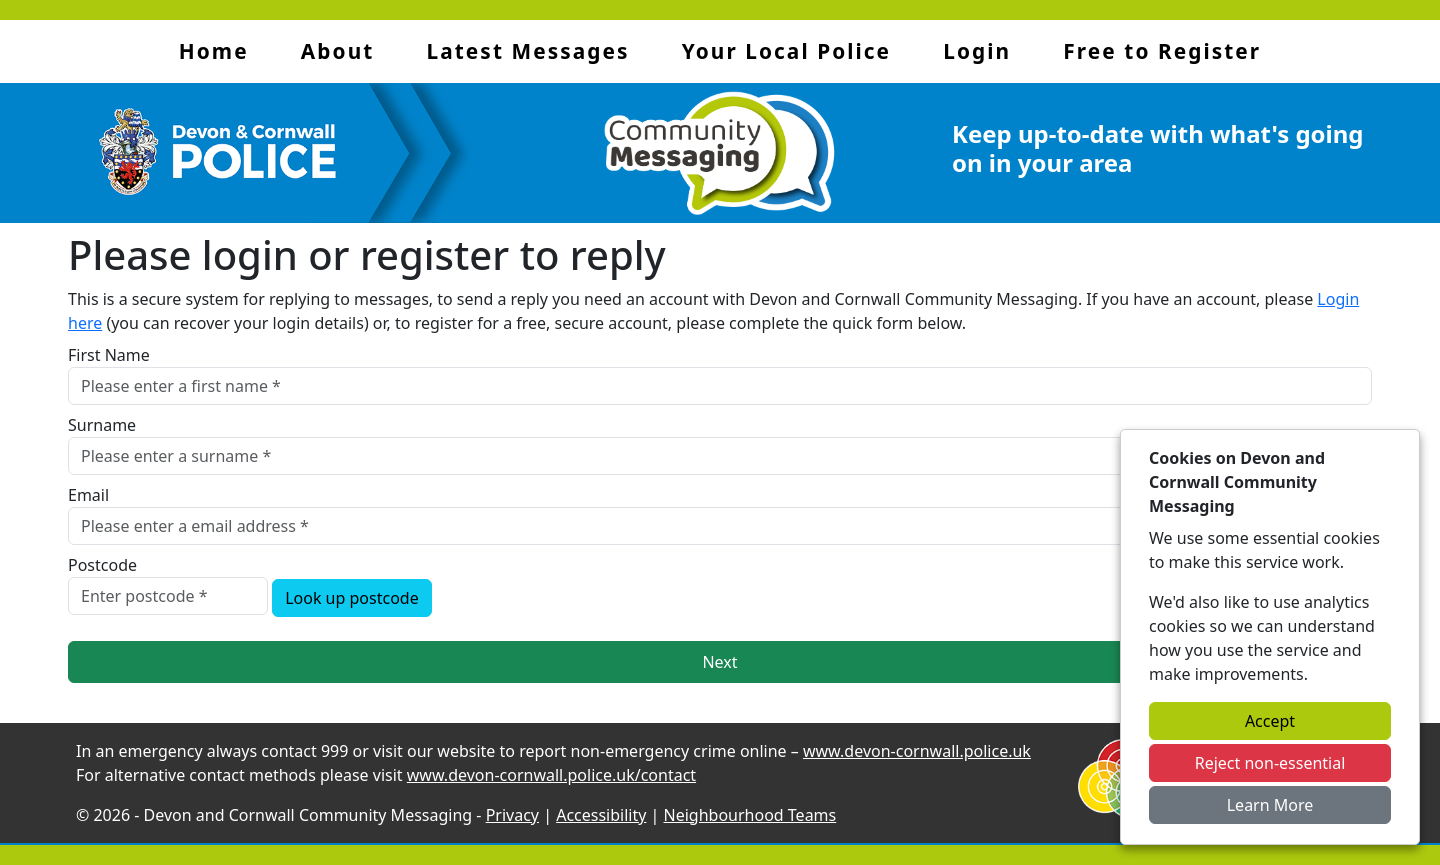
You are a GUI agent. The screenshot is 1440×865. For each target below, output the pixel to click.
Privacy (512, 815)
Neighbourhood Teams (750, 815)
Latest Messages (528, 51)
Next (719, 662)
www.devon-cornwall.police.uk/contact (551, 775)
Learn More (1270, 805)
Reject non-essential (1270, 763)
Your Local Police (786, 51)
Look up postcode (352, 598)
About (337, 51)
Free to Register (1162, 51)
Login (977, 51)
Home (214, 51)
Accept (1270, 721)
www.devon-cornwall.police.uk (917, 751)
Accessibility (601, 815)
